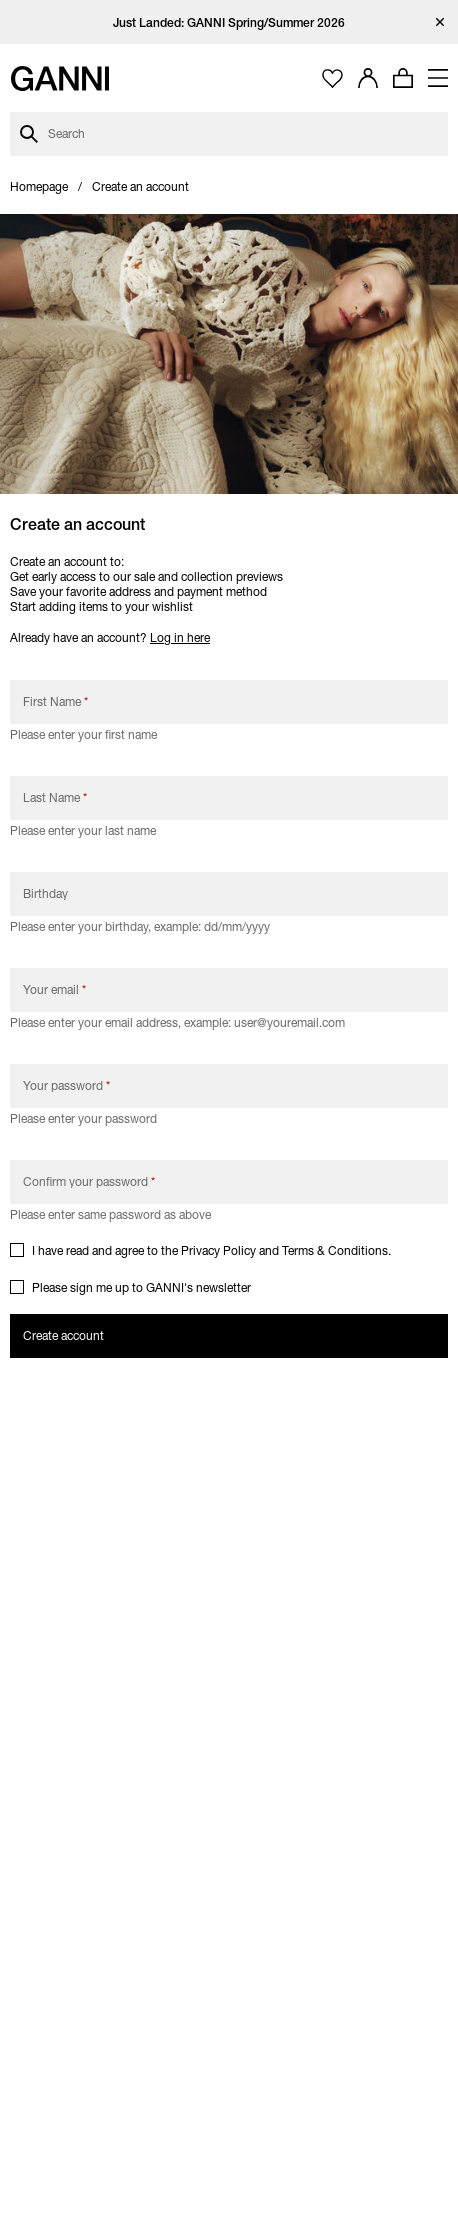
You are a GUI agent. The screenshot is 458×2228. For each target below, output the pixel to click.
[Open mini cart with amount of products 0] (403, 78)
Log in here (180, 637)
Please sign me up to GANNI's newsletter (141, 1287)
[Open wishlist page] (332, 78)
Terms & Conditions (335, 1250)
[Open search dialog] (229, 134)
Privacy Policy (218, 1250)
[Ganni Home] (60, 78)
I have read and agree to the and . (213, 1250)
